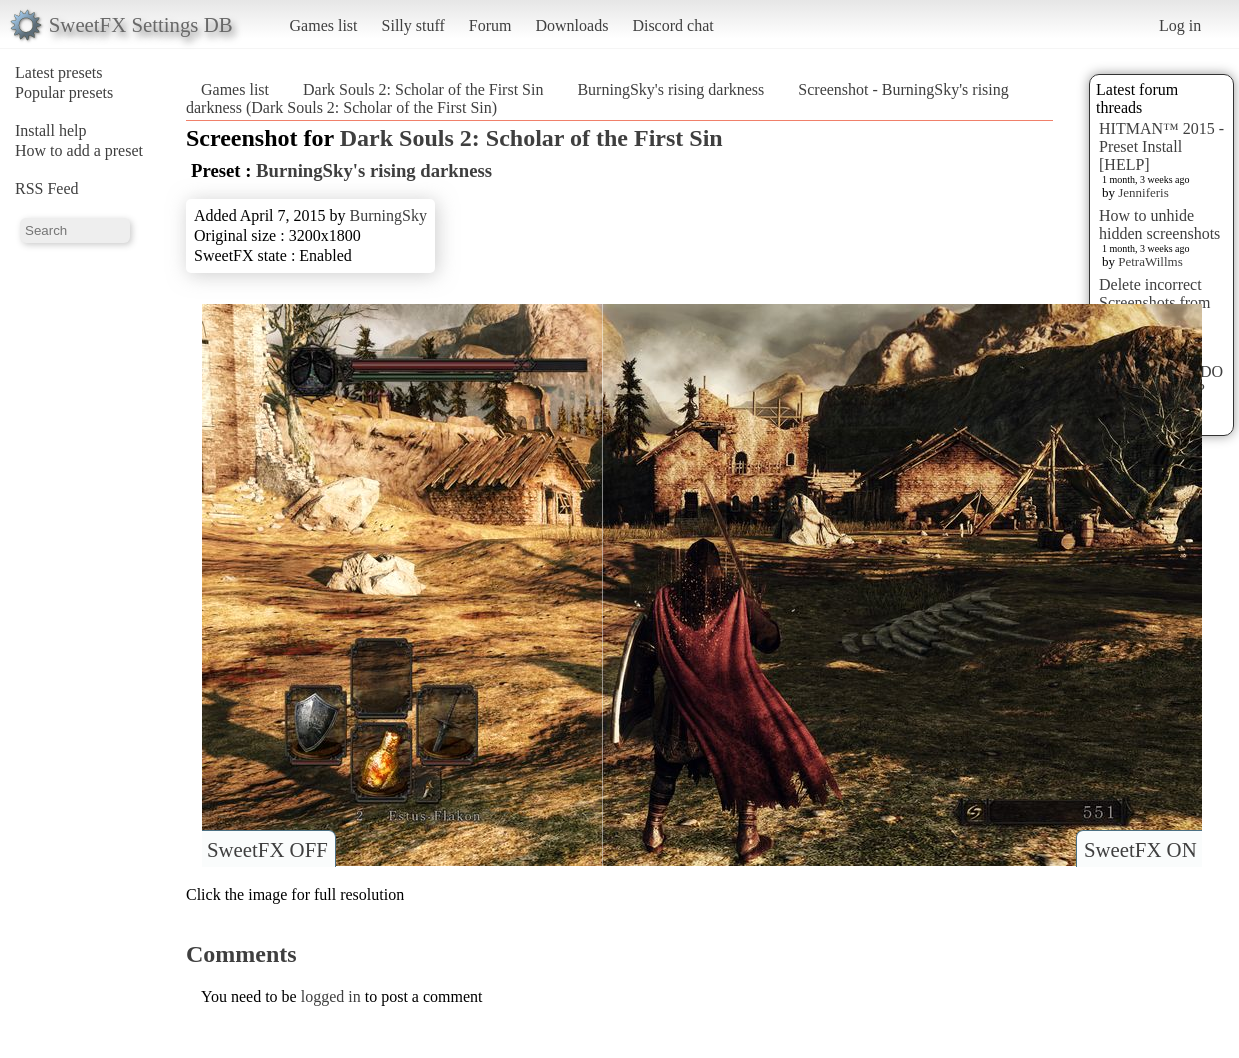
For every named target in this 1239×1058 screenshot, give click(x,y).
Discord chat (672, 25)
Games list (324, 25)
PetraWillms (1150, 261)
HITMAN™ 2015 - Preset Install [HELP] (1161, 146)
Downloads (571, 25)
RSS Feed (47, 188)
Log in (1180, 25)
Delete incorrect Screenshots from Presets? (1155, 302)
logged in (331, 996)
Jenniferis (1143, 192)
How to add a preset (79, 150)
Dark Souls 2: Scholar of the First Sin (423, 89)
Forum (490, 25)
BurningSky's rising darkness (670, 89)
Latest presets (59, 72)
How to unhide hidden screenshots (1159, 224)
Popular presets (64, 92)
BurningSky (388, 215)
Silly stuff (413, 25)
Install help (51, 130)
